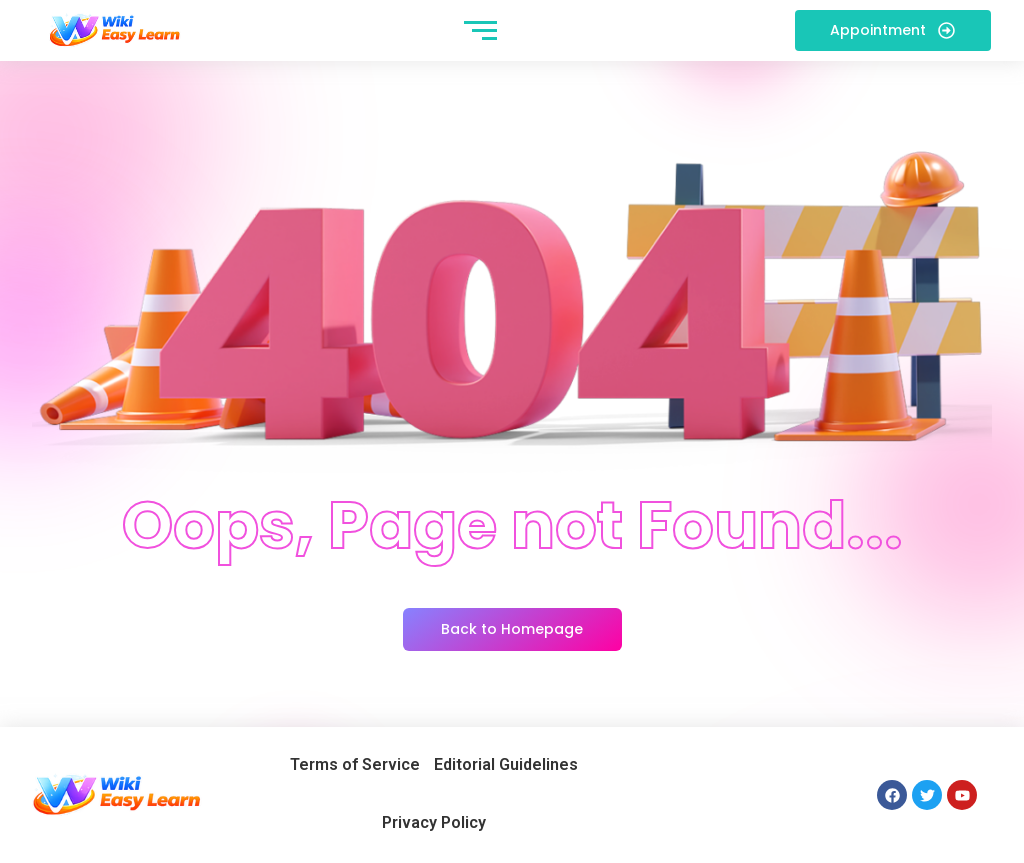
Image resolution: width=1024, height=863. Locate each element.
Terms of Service (355, 764)
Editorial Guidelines (506, 764)
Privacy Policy (434, 822)
